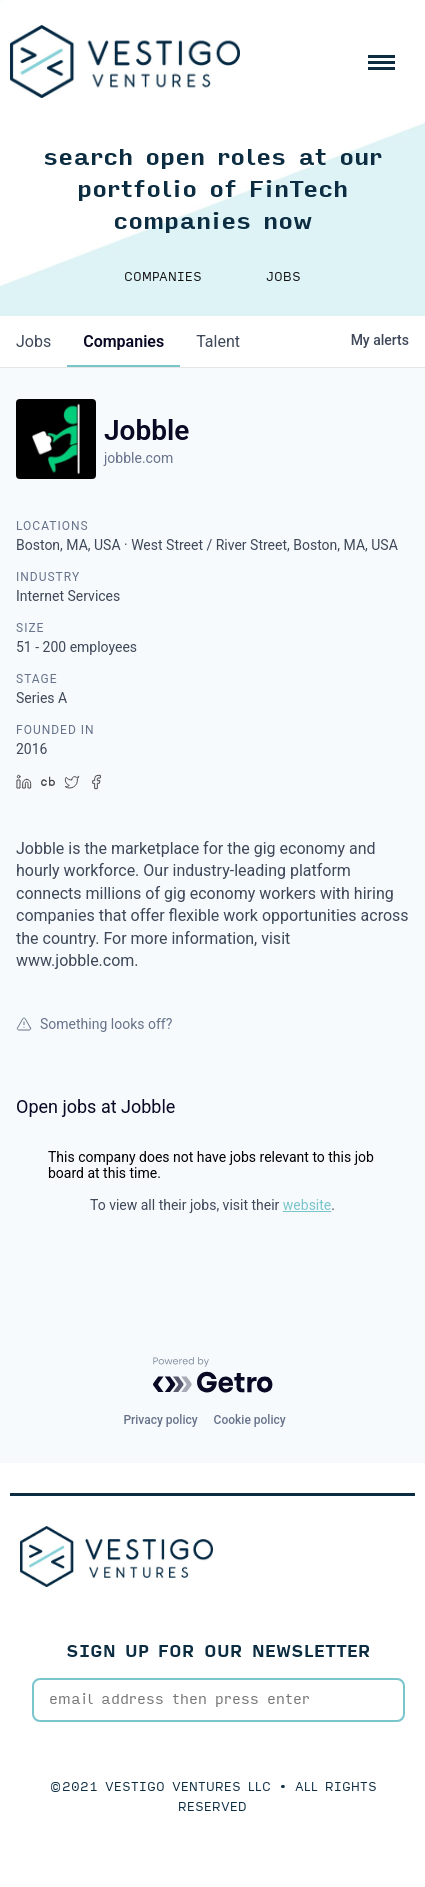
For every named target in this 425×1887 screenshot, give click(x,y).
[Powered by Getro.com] (213, 1375)
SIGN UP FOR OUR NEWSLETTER (218, 1651)
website (307, 1205)
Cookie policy (250, 1420)
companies (123, 341)
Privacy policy (160, 1420)
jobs (33, 341)
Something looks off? (94, 1024)
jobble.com (138, 458)
